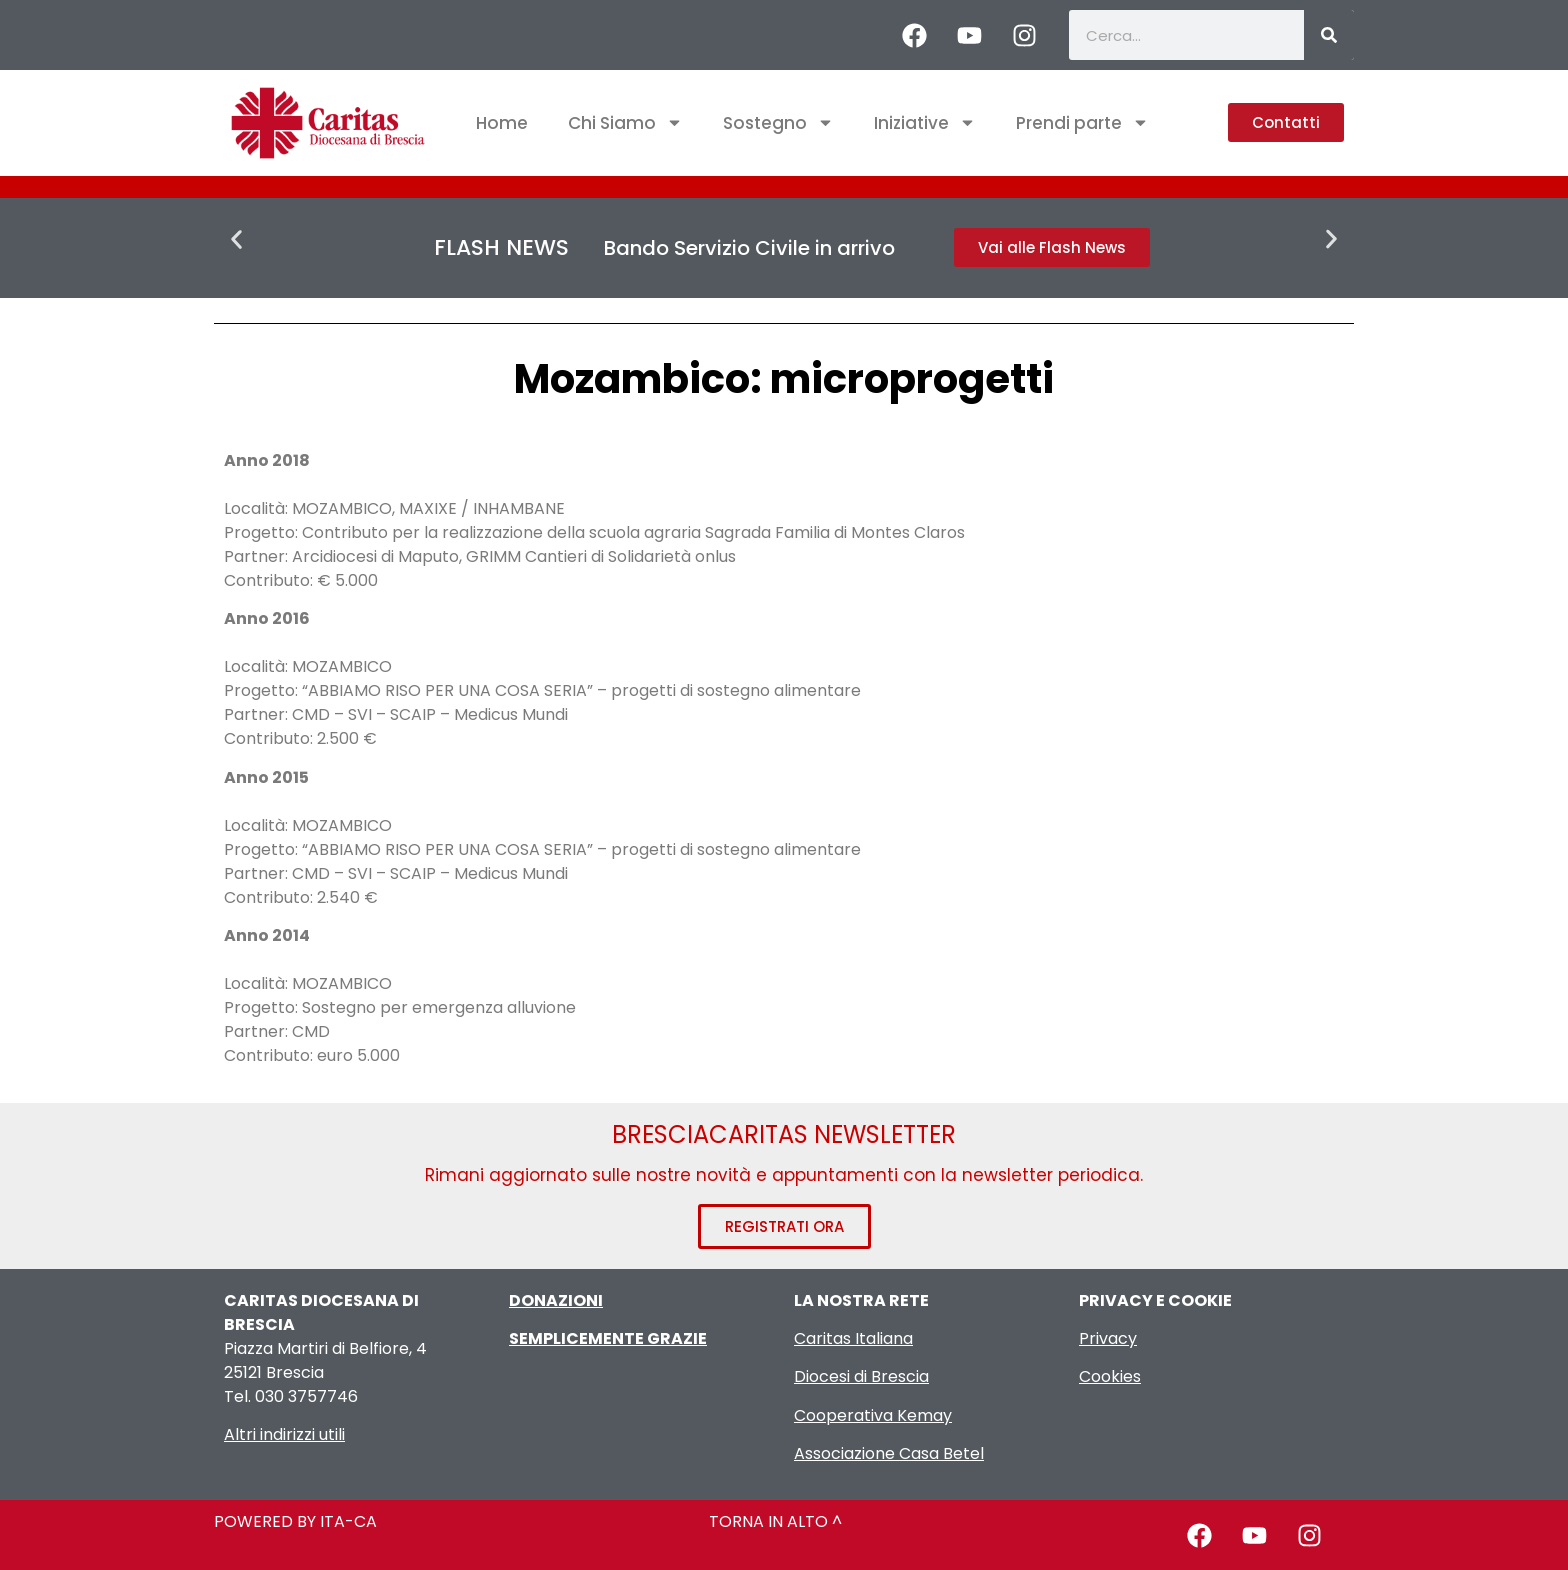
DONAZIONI (556, 1300)
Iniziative (925, 122)
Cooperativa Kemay (873, 1415)
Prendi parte (1082, 122)
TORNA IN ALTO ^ (775, 1521)
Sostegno (778, 122)
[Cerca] (1329, 35)
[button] (236, 239)
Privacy (1108, 1338)
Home (502, 123)
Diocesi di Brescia (861, 1376)
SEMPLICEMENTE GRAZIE (608, 1338)
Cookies (1110, 1376)
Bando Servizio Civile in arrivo (749, 248)
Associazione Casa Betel (889, 1453)
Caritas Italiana (853, 1338)
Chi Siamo (625, 122)
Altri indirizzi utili (284, 1434)
